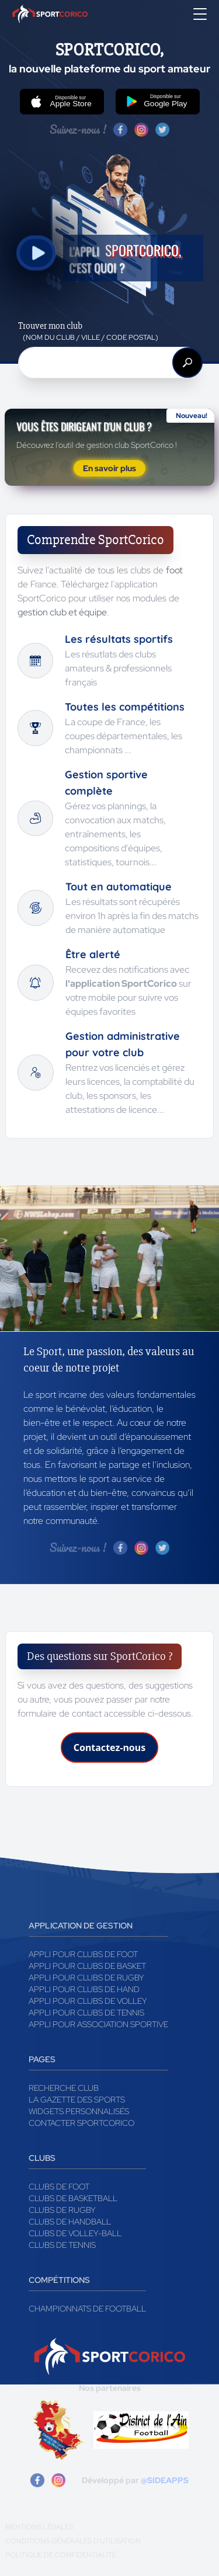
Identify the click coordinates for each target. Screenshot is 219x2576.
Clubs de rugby (62, 2210)
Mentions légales (39, 2527)
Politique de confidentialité (60, 2555)
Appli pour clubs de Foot (83, 1954)
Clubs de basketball (73, 2198)
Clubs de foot (59, 2186)
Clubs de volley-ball (75, 2233)
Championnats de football (87, 2308)
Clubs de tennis (62, 2245)
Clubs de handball (70, 2221)
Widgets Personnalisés (79, 2111)
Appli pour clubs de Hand (84, 1989)
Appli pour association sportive (98, 2024)
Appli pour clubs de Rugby (86, 1977)
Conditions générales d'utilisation (73, 2541)
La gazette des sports (77, 2099)
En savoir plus (109, 468)
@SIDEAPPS (165, 2480)
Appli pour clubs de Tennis (86, 2012)
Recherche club (64, 2088)
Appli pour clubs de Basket (87, 1966)
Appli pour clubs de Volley (88, 2001)
